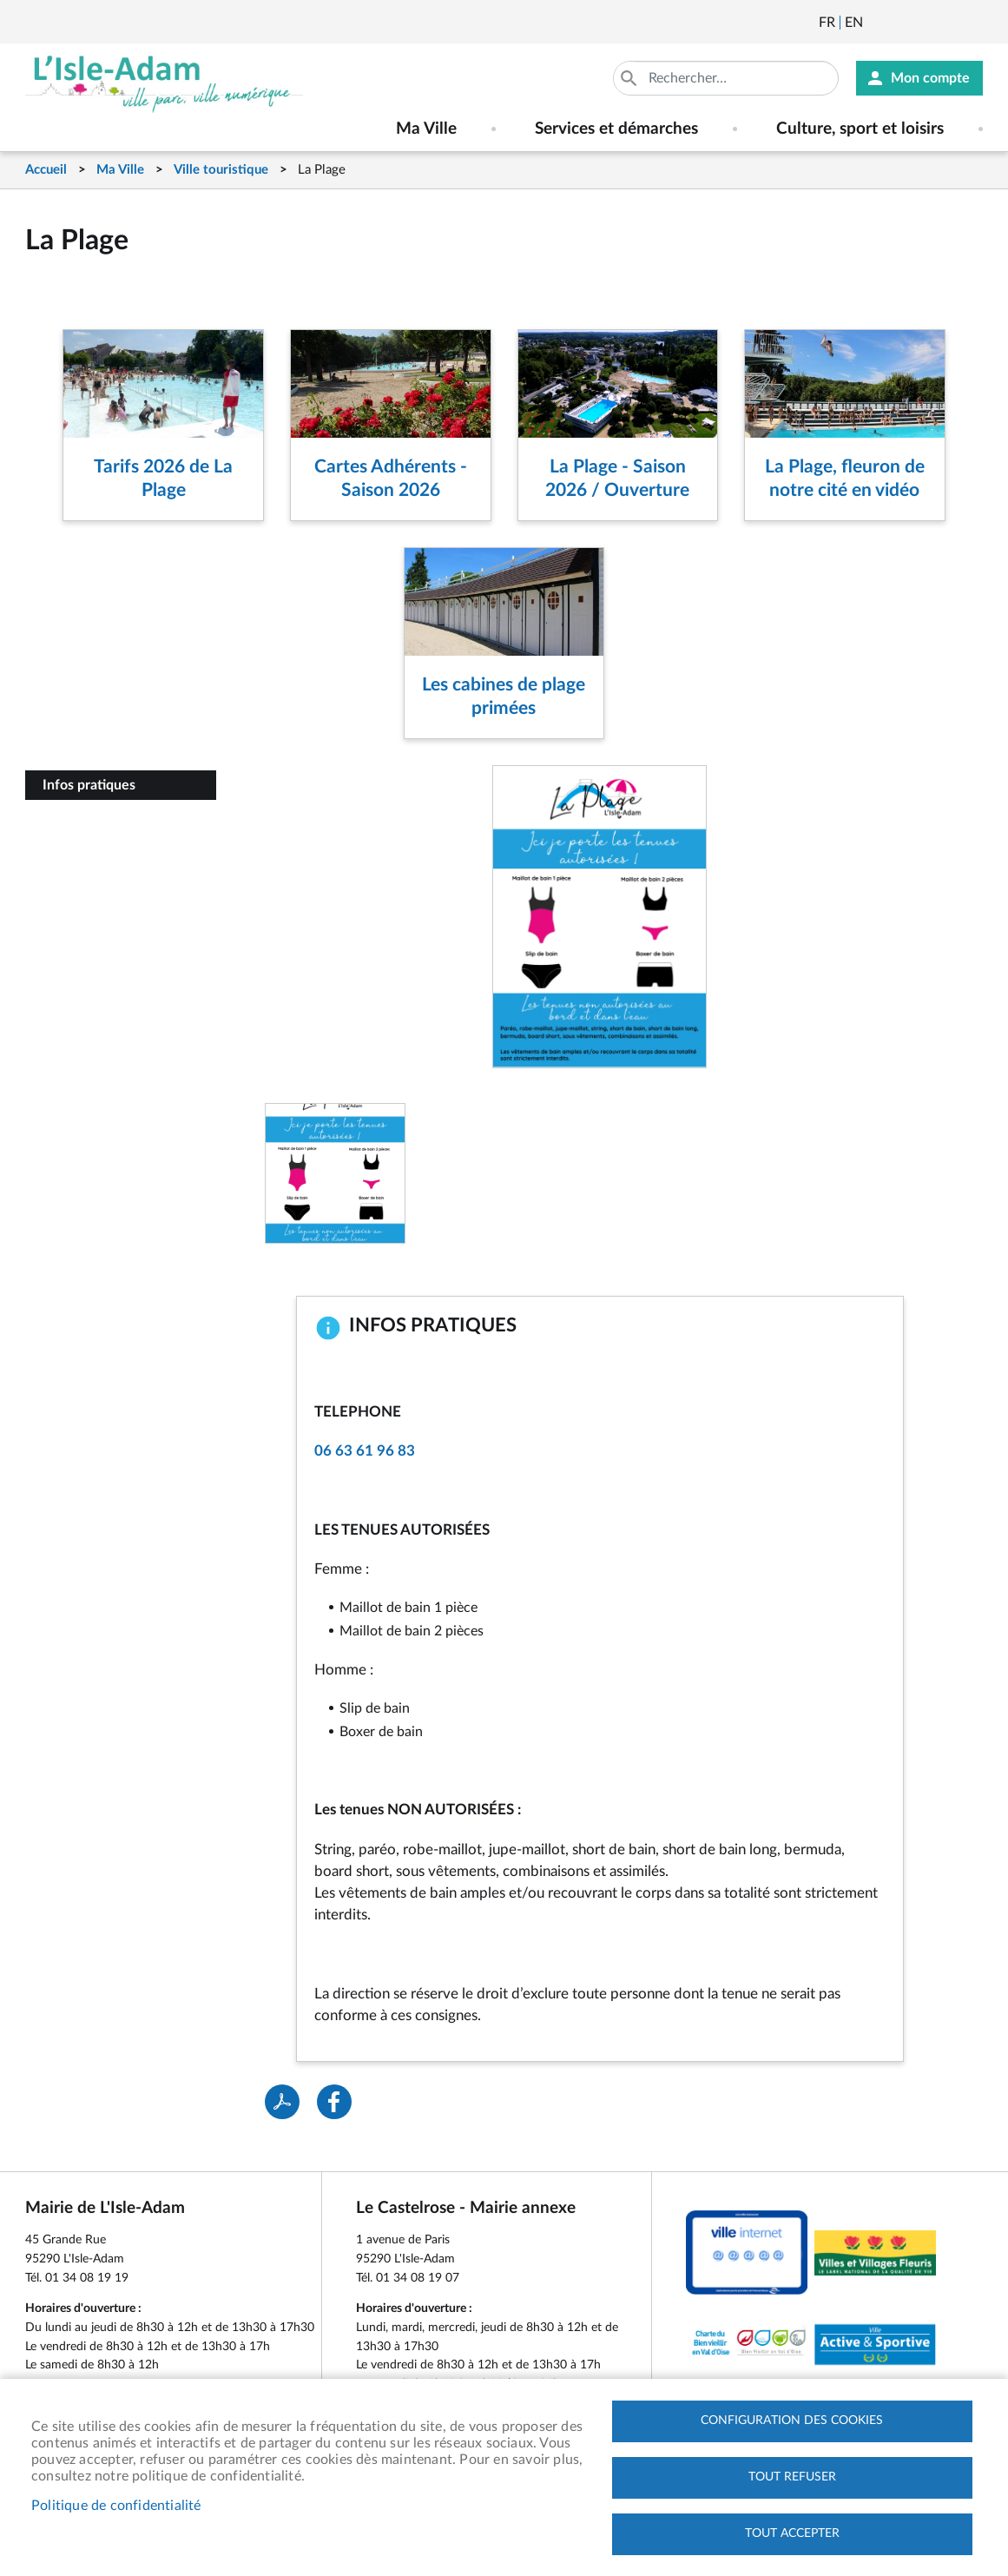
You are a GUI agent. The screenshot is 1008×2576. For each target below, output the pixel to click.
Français (827, 23)
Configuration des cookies (792, 2420)
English (854, 23)
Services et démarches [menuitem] (616, 129)
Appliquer (630, 78)
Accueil (46, 169)
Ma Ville (120, 169)
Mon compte (930, 78)
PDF (282, 2101)
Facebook (924, 22)
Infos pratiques (89, 785)
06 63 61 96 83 (364, 1450)
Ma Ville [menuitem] (426, 129)
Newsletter (877, 22)
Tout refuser (792, 2477)
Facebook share (334, 2101)
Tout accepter (792, 2533)
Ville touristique (221, 169)
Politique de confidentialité (116, 2506)
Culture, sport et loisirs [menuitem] (860, 129)
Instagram (971, 22)
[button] (335, 1172)
